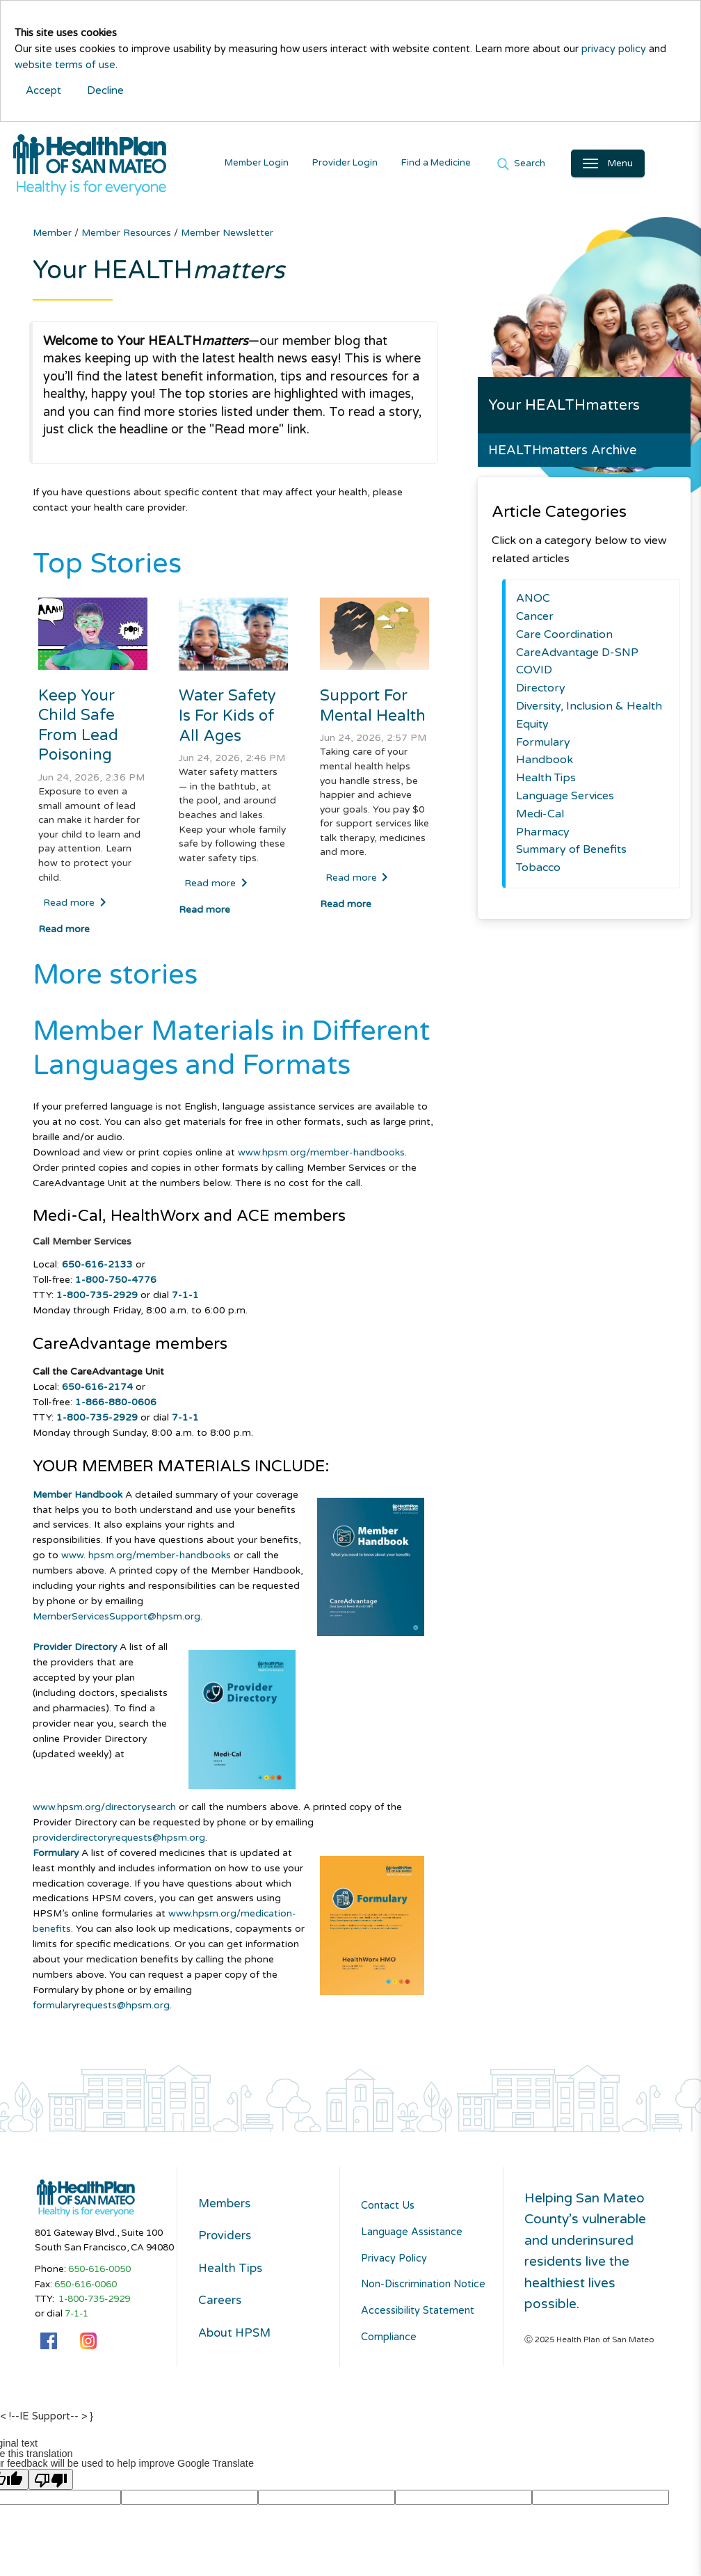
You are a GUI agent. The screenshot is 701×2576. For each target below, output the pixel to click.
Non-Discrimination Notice (423, 2289)
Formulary (543, 746)
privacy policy (613, 49)
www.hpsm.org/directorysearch (104, 1811)
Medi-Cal (540, 818)
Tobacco (538, 872)
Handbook (544, 764)
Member (53, 237)
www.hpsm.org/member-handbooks (321, 1156)
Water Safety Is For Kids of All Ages (228, 720)
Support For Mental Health (373, 710)
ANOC (533, 603)
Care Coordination (564, 639)
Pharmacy (543, 836)
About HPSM (245, 2352)
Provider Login (359, 164)
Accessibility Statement (417, 2315)
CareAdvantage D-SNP (577, 657)
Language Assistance (411, 2236)
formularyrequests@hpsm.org (101, 2009)
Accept (43, 90)
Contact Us (387, 2210)
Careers (225, 2317)
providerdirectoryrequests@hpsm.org (119, 1842)
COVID (534, 675)
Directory (540, 693)
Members (231, 2209)
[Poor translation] (51, 2483)
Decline (105, 90)
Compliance (389, 2341)
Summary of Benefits (571, 854)
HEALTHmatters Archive (562, 455)
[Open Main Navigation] (622, 165)
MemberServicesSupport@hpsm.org (116, 1620)
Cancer (535, 620)
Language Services (565, 800)
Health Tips (546, 782)
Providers (232, 2246)
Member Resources (127, 237)
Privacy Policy (394, 2263)
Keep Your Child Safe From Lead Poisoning (79, 729)
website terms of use (65, 65)
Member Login (271, 164)
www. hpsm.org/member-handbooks (146, 1560)
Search (543, 166)
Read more (74, 907)
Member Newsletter (227, 237)
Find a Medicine (450, 164)
